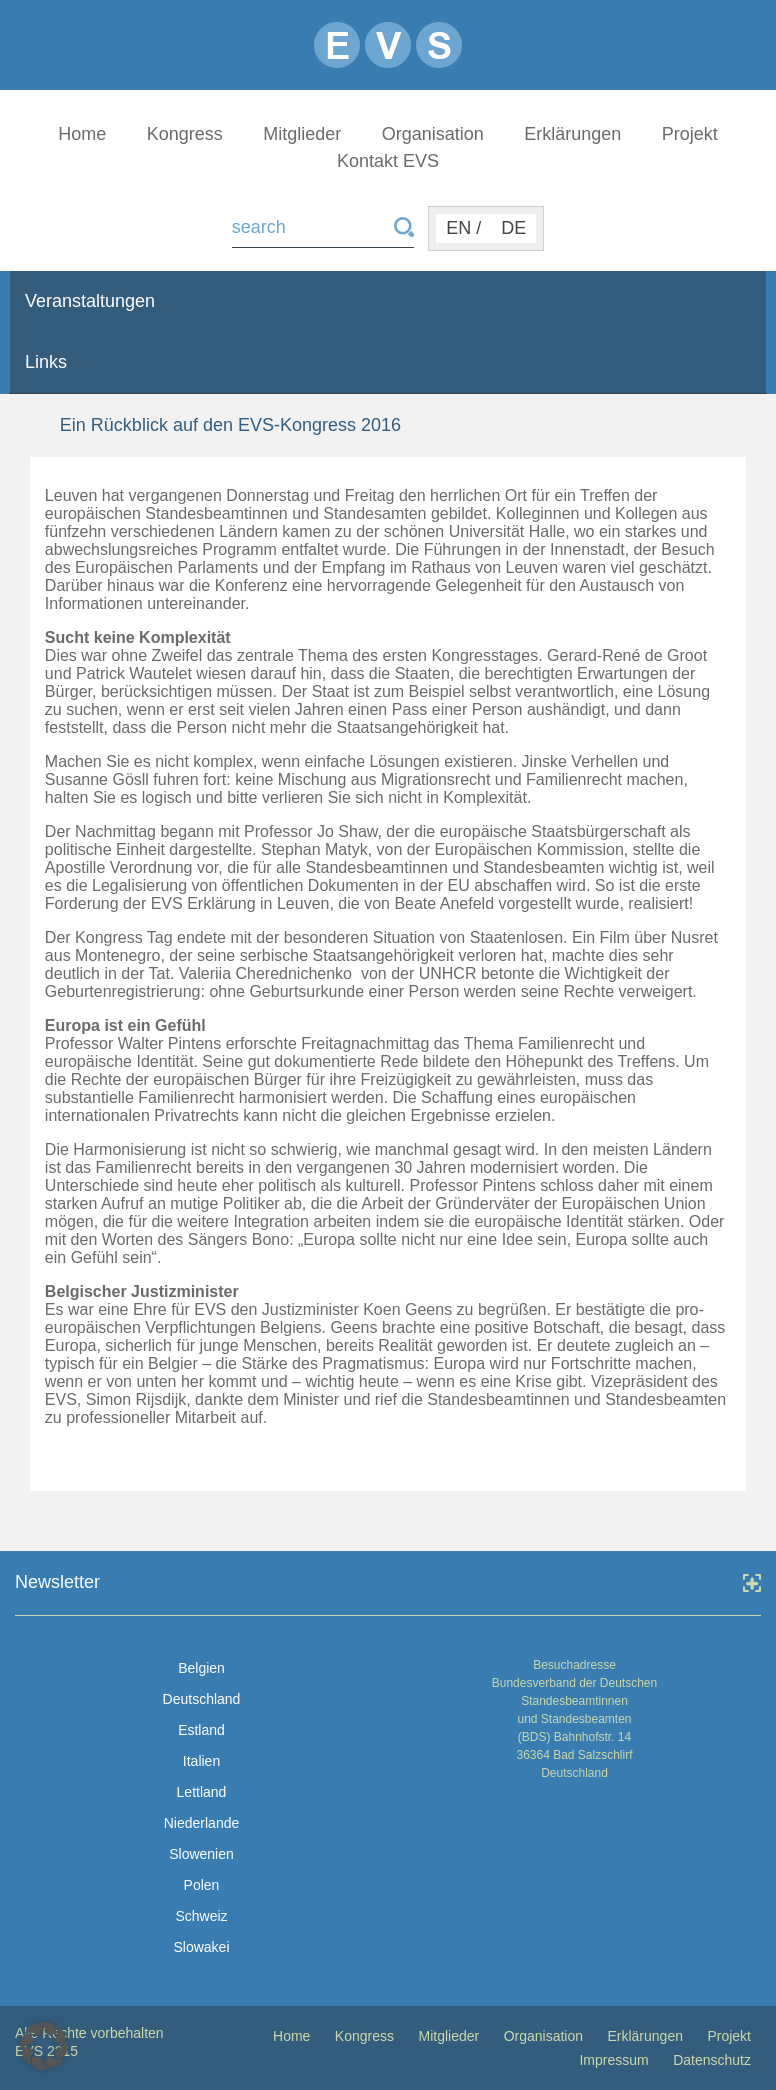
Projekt (690, 134)
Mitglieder (302, 134)
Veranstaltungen (90, 301)
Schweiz (201, 1916)
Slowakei (201, 1947)
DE (513, 228)
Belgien (201, 1668)
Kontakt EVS (388, 161)
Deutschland (202, 1699)
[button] (44, 2046)
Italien (201, 1761)
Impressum (613, 2060)
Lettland (202, 1792)
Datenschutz (712, 2060)
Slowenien (201, 1854)
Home (82, 134)
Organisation (433, 134)
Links (46, 362)
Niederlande (202, 1823)
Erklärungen (572, 134)
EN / (463, 228)
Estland (201, 1730)
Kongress (185, 134)
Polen (202, 1885)
